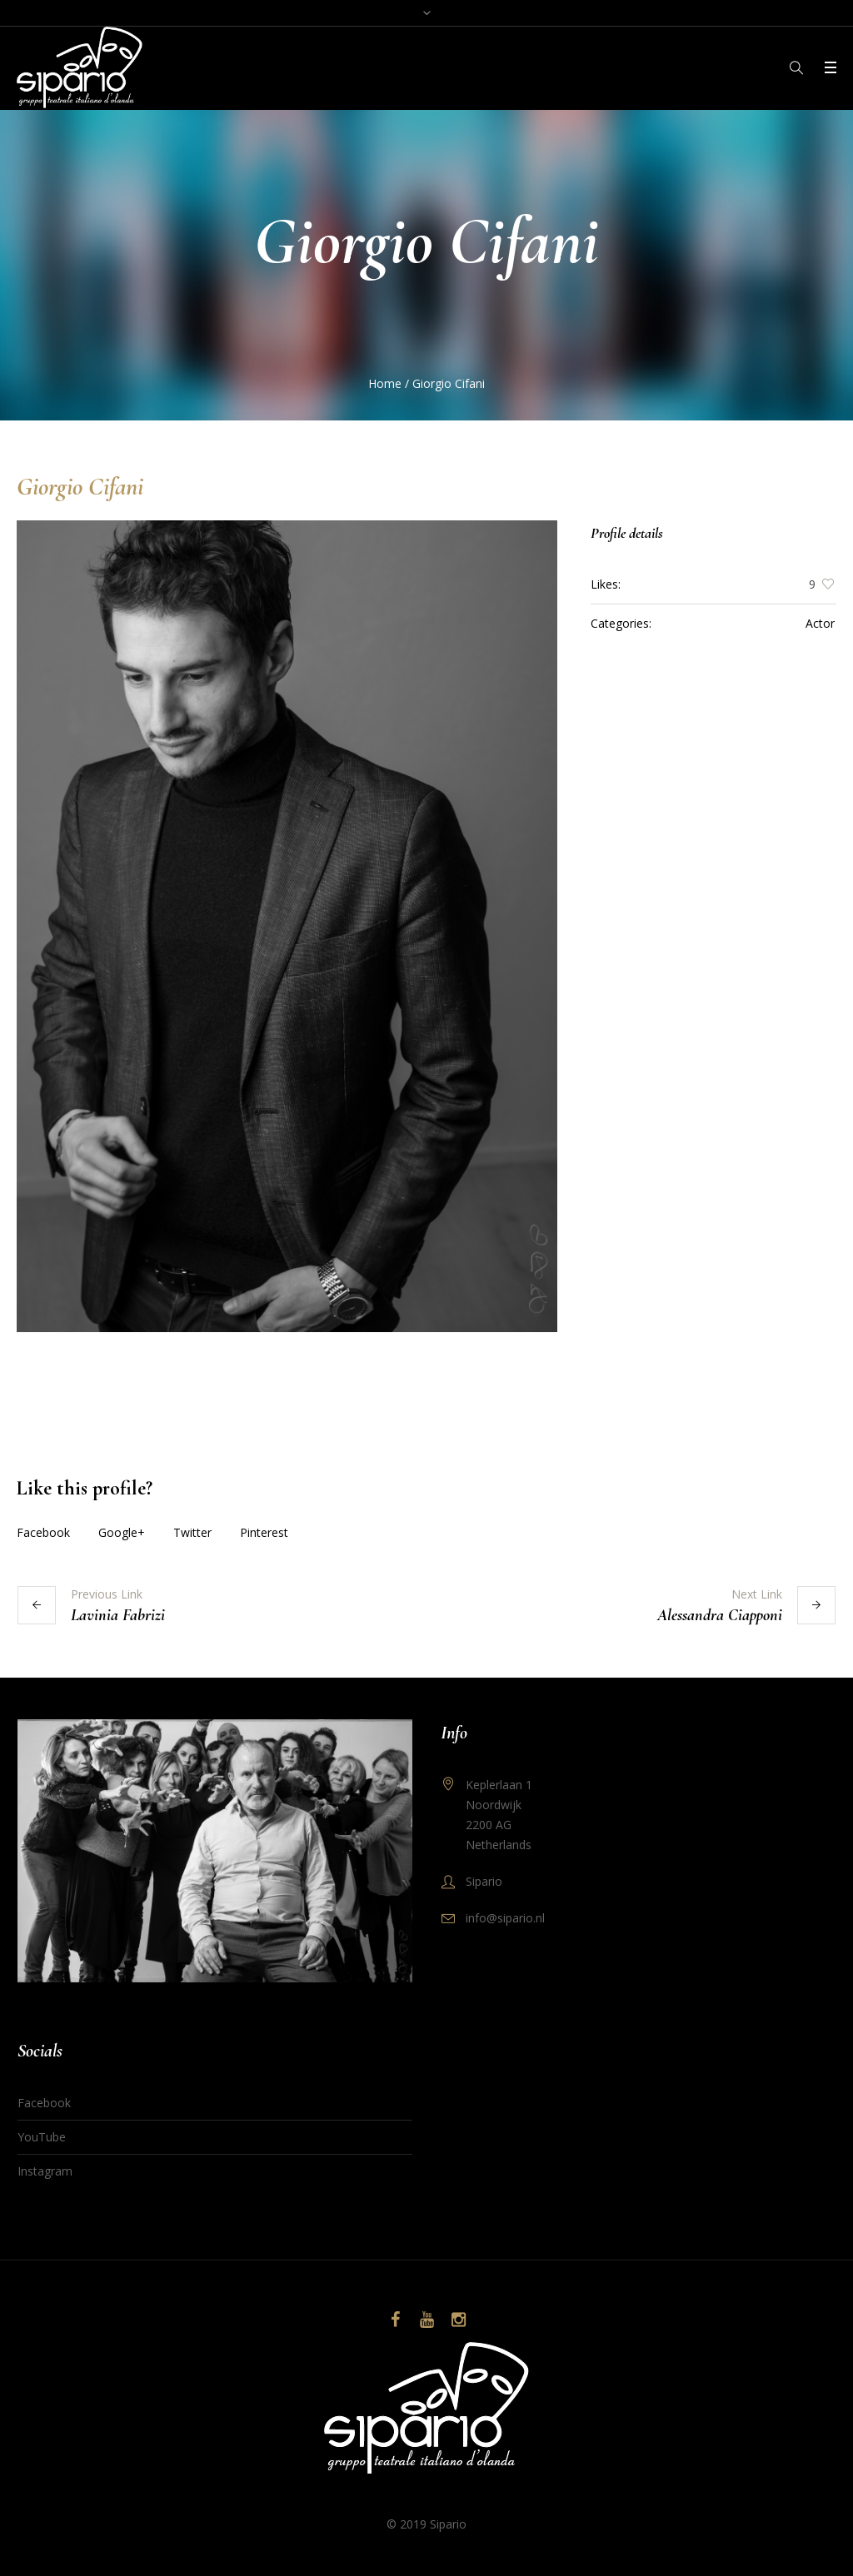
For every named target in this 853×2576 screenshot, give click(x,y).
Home (385, 383)
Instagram (44, 2171)
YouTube (41, 2137)
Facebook (43, 1532)
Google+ (121, 1532)
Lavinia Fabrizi (118, 1615)
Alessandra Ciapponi (719, 1615)
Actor (820, 623)
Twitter (192, 1532)
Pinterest (264, 1532)
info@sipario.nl (505, 1918)
